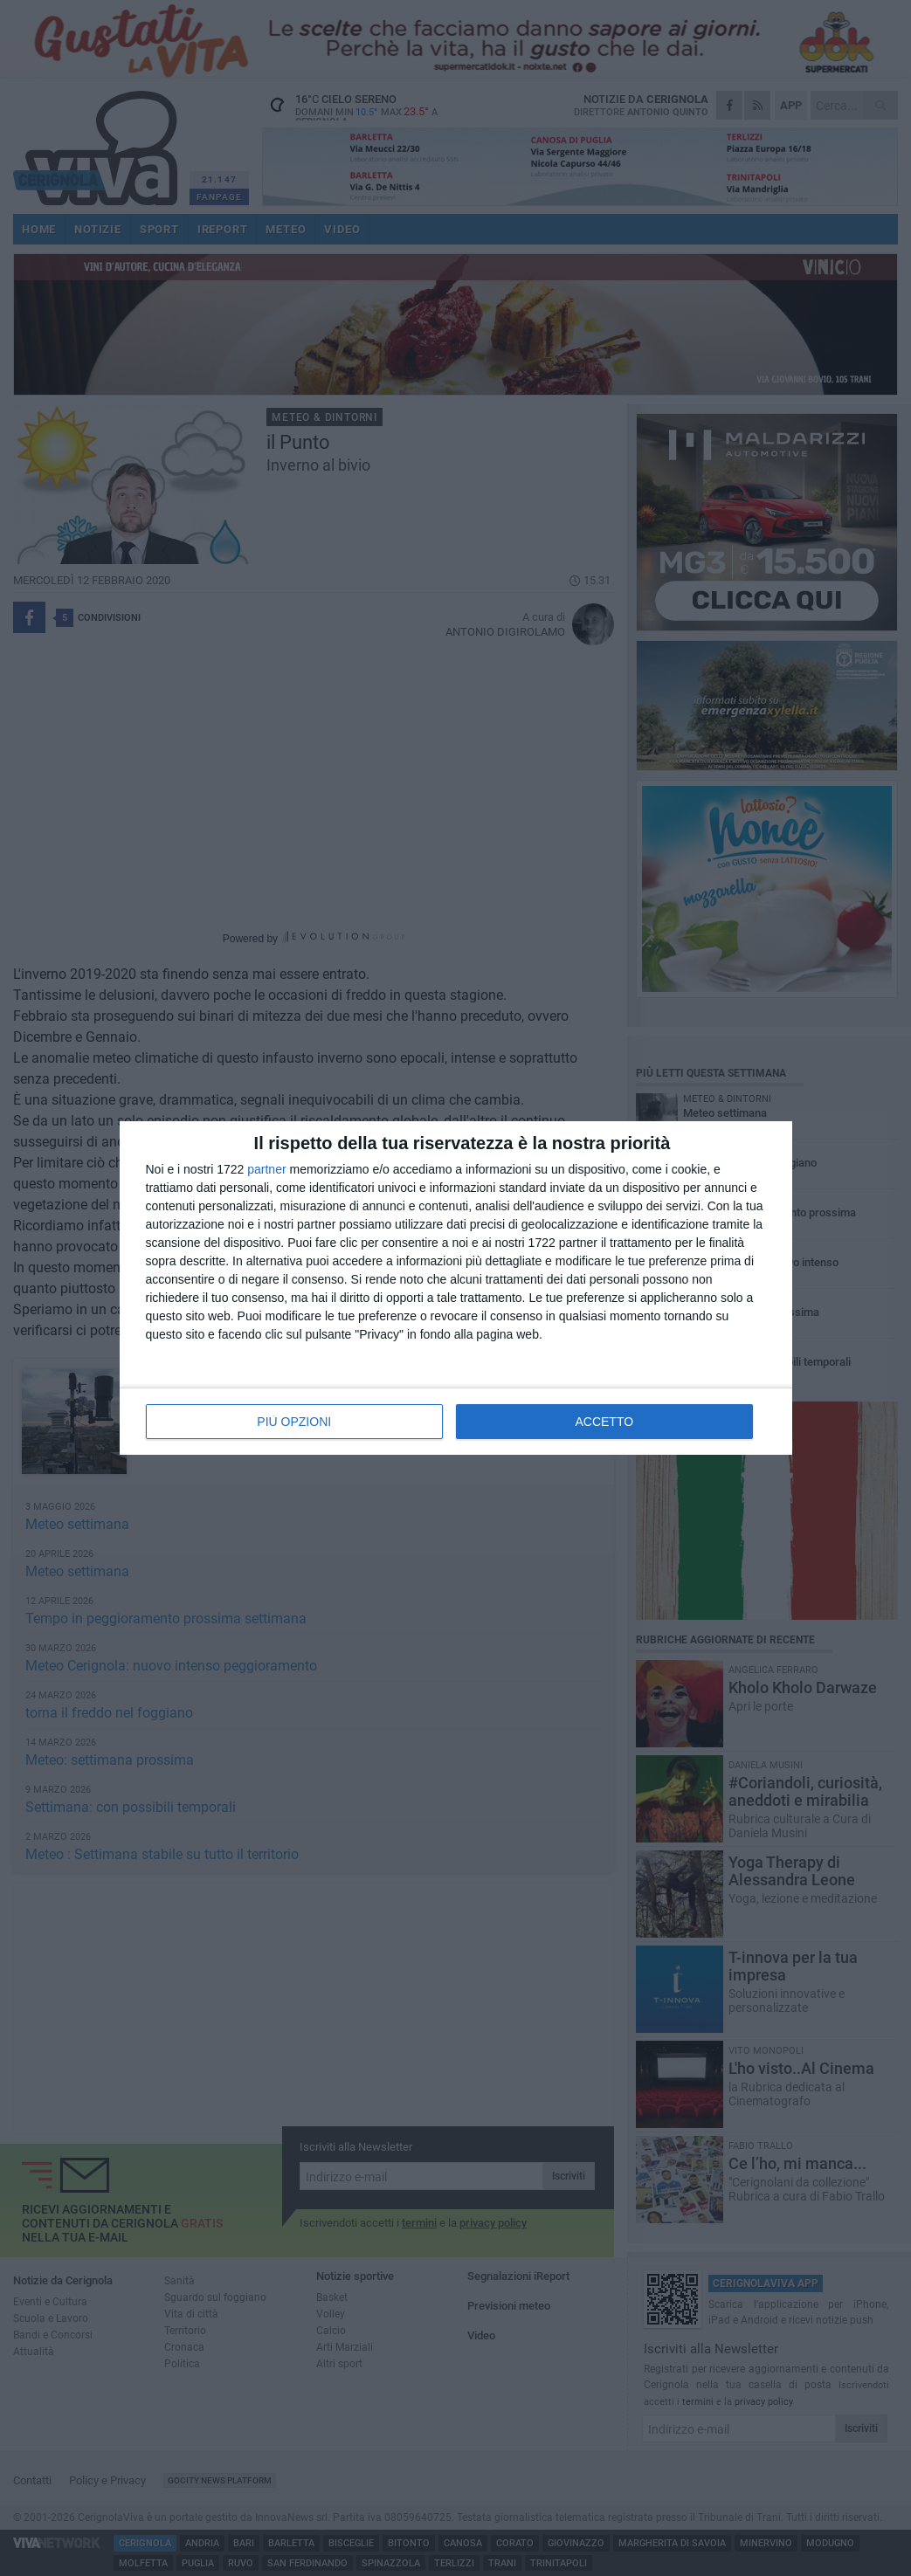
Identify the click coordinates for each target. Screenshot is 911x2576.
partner (266, 1169)
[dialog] (456, 1288)
